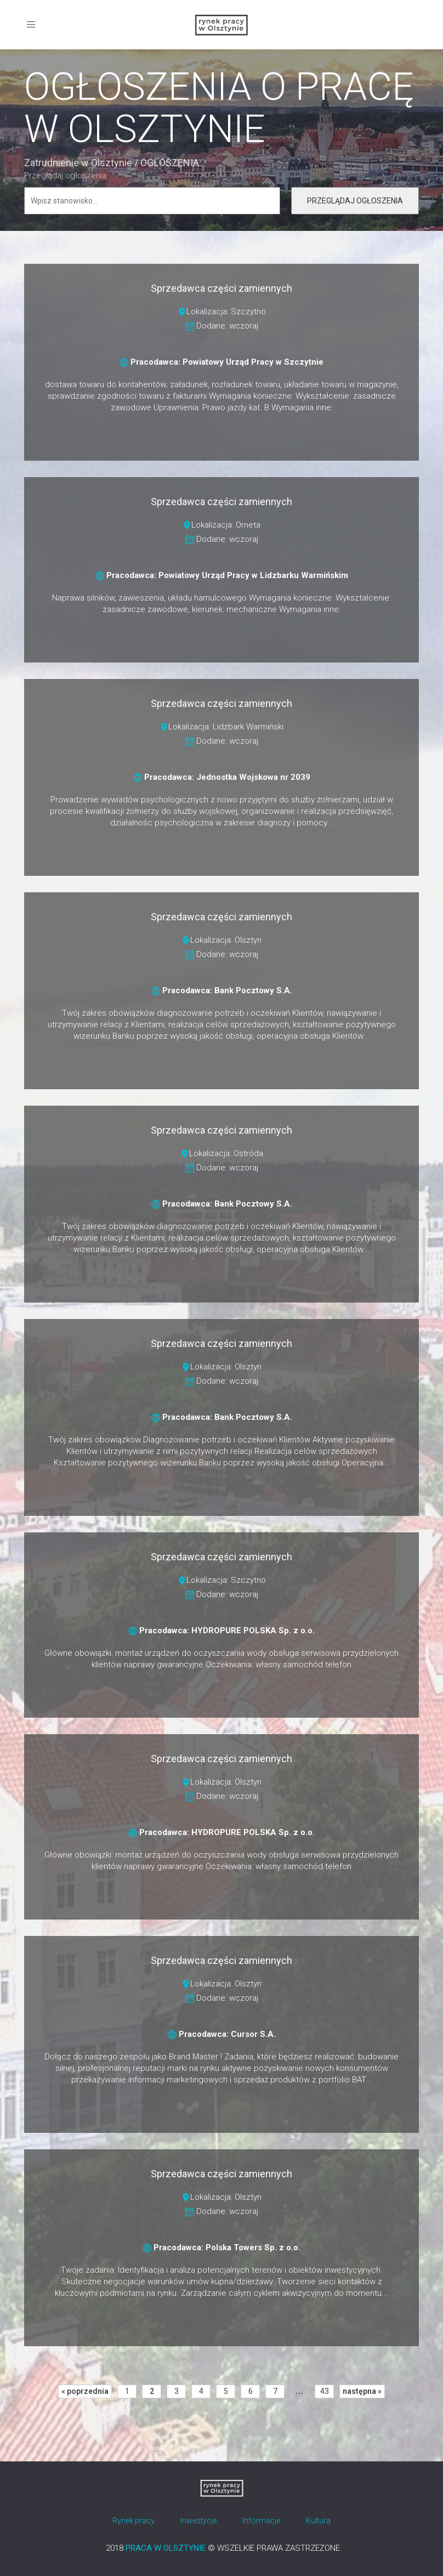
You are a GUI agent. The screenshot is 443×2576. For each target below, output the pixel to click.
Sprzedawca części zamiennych (221, 288)
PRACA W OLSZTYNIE (166, 2548)
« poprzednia (85, 2391)
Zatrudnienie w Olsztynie (78, 162)
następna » (362, 2391)
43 (324, 2391)
